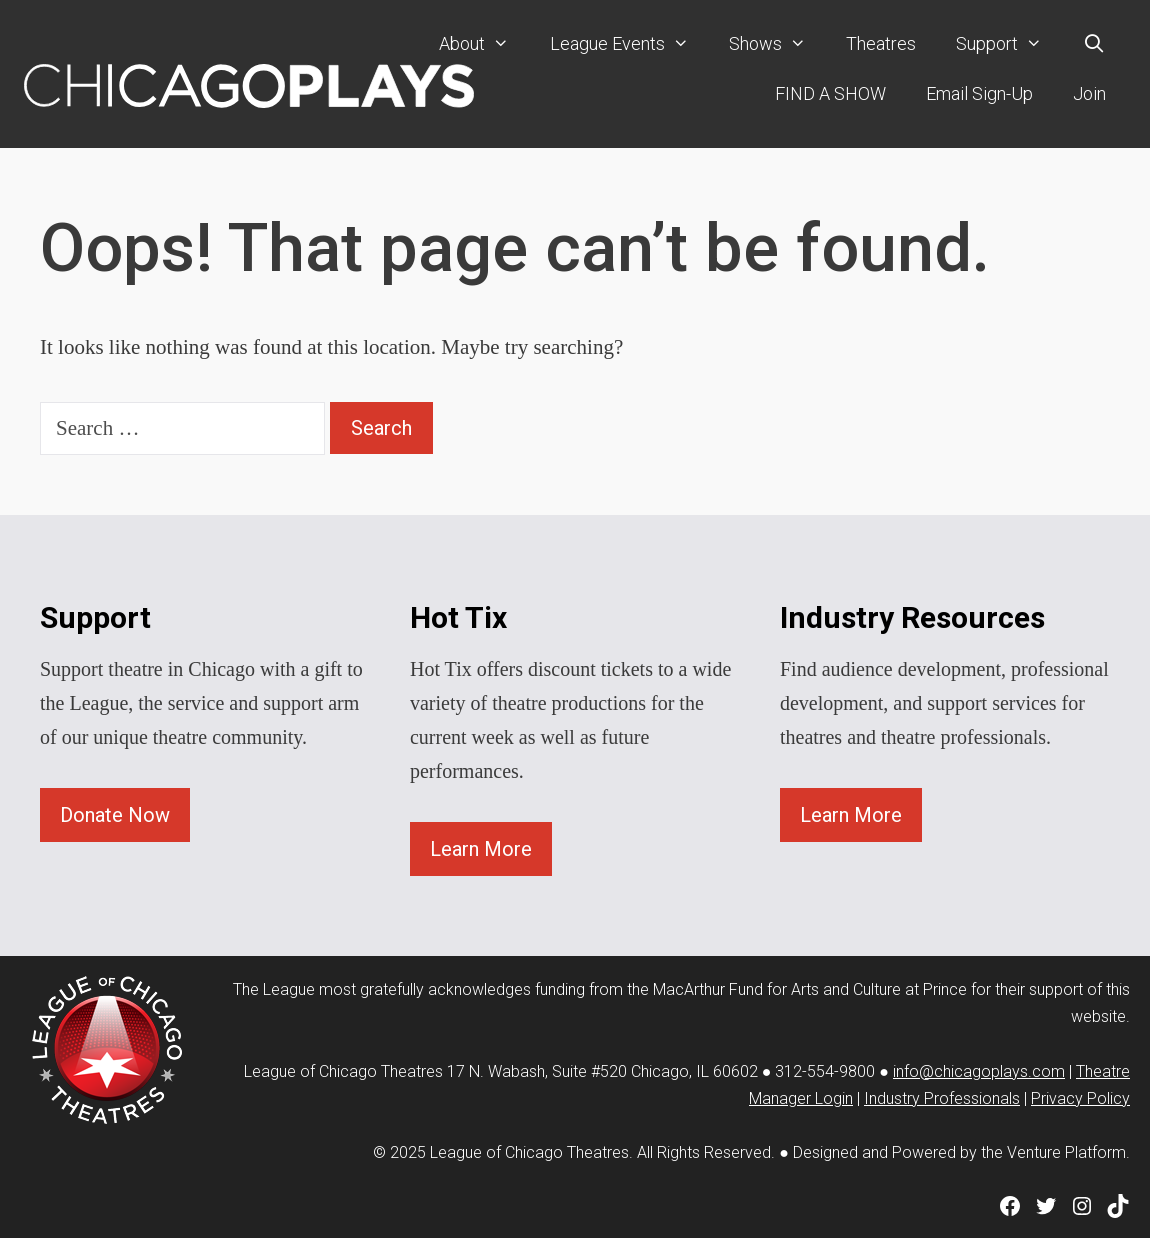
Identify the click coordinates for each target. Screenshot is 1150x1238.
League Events (629, 44)
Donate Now (115, 815)
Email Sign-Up (979, 93)
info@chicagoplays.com (979, 1071)
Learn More (481, 849)
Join (1089, 93)
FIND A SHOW (830, 93)
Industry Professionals (942, 1098)
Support (1009, 44)
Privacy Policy (1080, 1098)
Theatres (881, 43)
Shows (777, 44)
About (484, 44)
